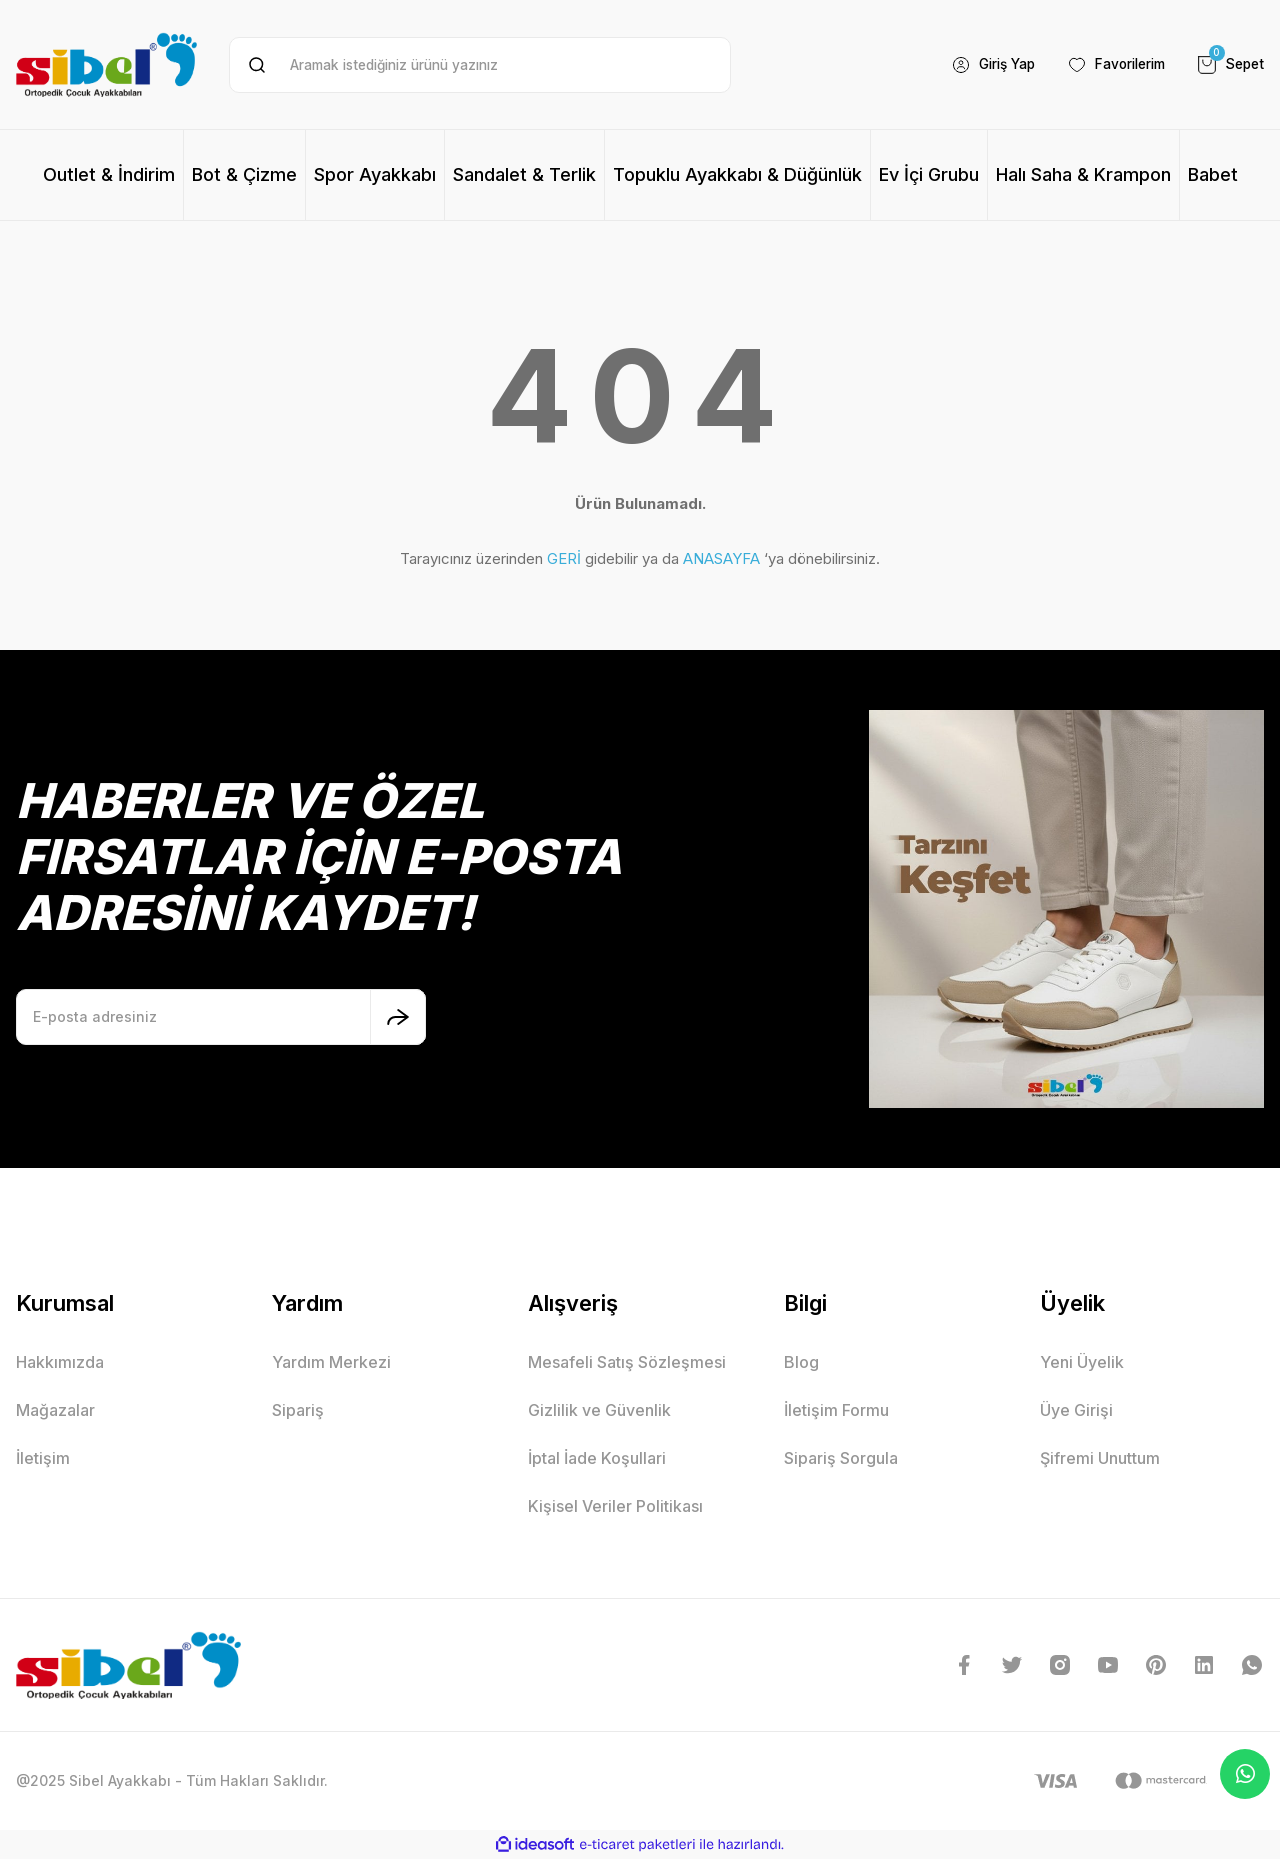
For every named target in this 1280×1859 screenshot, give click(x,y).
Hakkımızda (60, 1362)
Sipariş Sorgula (841, 1458)
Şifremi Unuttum (1100, 1458)
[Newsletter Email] (221, 1017)
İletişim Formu (836, 1410)
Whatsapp (1245, 1774)
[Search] (479, 65)
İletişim (43, 1458)
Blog (801, 1362)
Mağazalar (55, 1410)
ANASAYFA (721, 558)
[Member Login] (980, 65)
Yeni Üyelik (1082, 1362)
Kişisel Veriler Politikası (615, 1506)
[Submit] (398, 1017)
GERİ (564, 558)
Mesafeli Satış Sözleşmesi (627, 1362)
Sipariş (298, 1410)
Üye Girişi (1076, 1410)
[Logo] (106, 64)
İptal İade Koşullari (597, 1458)
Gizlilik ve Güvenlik (599, 1410)
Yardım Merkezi (331, 1362)
